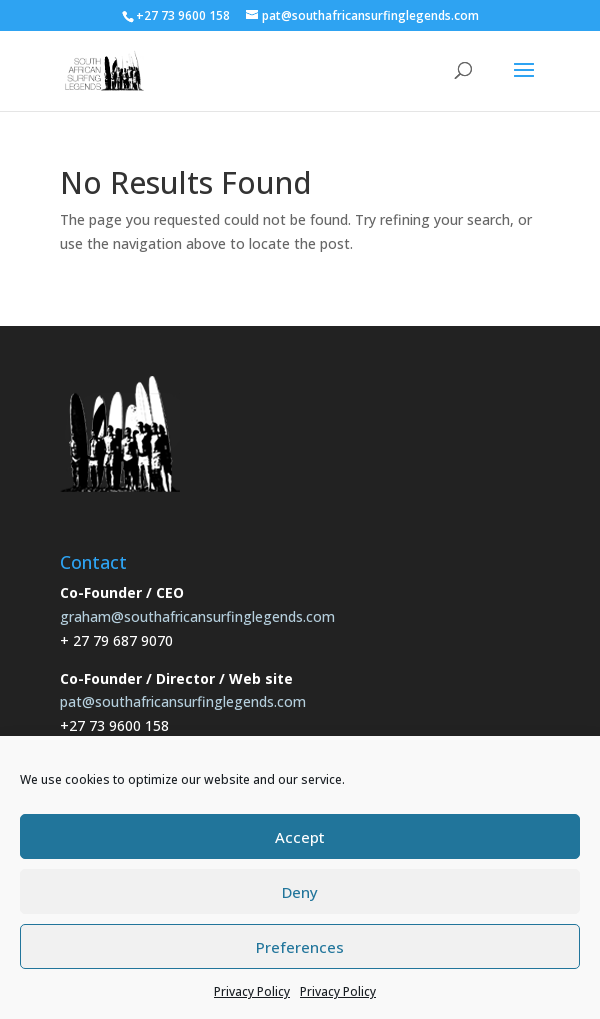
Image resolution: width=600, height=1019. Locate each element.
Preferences (300, 947)
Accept (300, 837)
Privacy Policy (252, 991)
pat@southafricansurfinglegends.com (183, 701)
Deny (300, 892)
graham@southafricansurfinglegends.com (197, 616)
